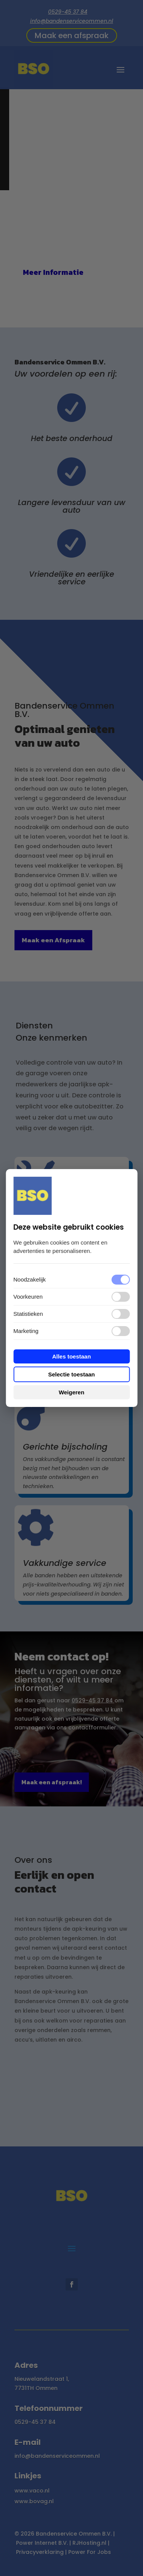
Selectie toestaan (71, 1374)
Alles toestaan (71, 1356)
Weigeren (71, 1392)
